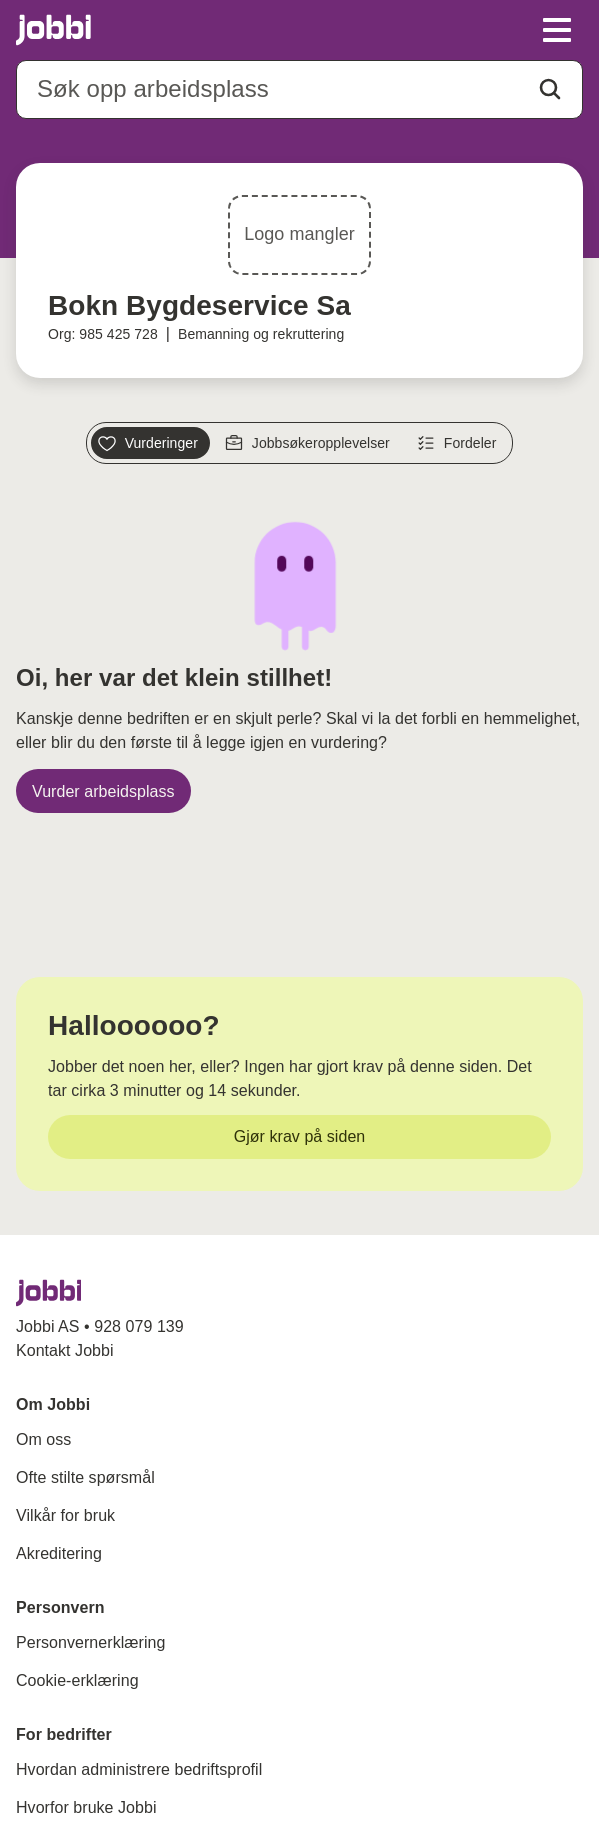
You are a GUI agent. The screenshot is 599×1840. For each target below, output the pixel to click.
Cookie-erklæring (77, 1680)
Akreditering (59, 1553)
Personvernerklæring (90, 1642)
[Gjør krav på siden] (299, 1137)
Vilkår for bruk (65, 1515)
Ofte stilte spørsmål (85, 1477)
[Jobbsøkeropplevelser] (310, 443)
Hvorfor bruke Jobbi (86, 1807)
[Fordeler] (459, 443)
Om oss (43, 1439)
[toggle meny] (557, 30)
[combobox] (299, 89)
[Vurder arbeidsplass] (103, 791)
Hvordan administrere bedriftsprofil (139, 1769)
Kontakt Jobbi (65, 1350)
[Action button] (550, 89)
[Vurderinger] (150, 443)
